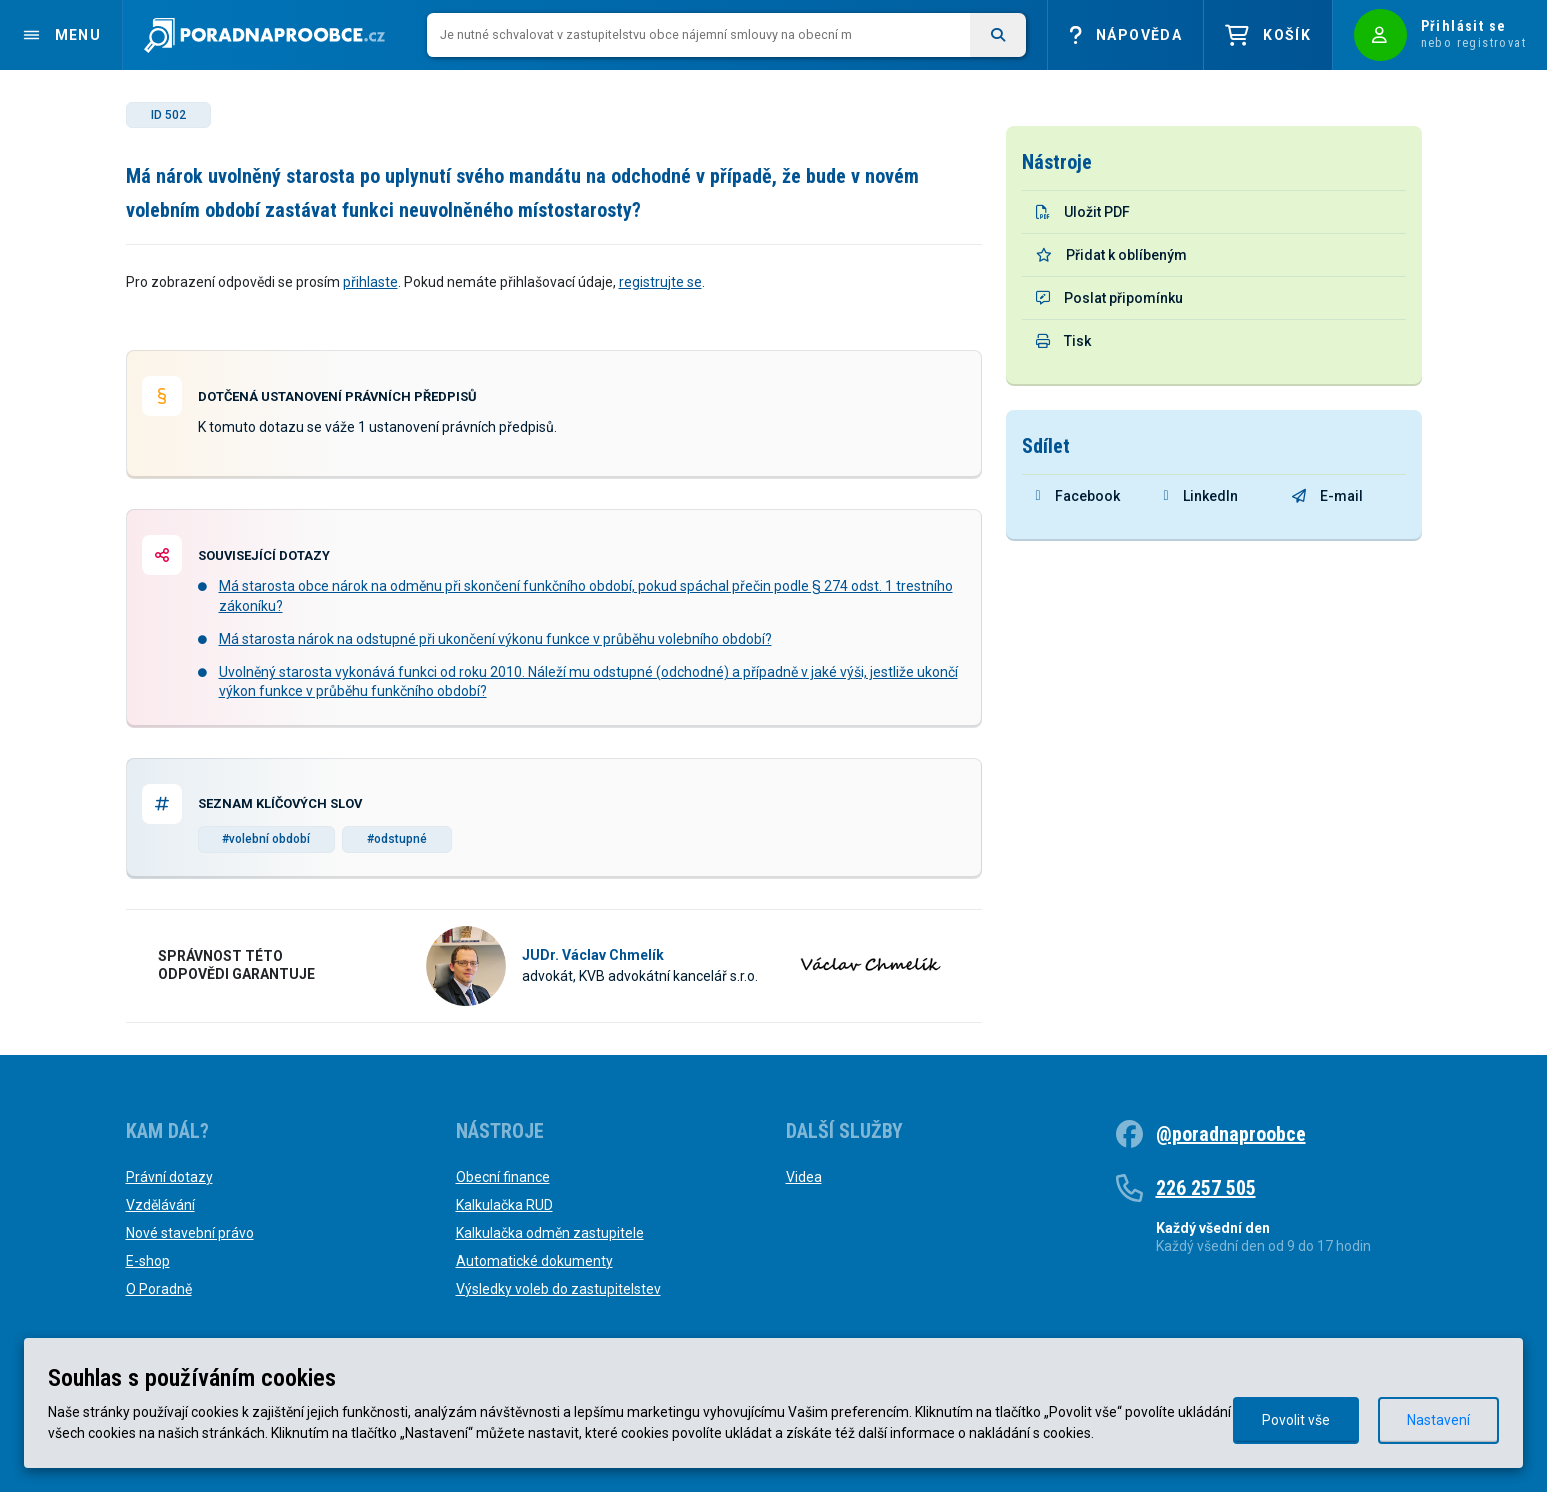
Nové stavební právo (190, 1233)
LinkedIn (1201, 496)
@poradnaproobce (1231, 1134)
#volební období (266, 839)
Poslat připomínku (1109, 298)
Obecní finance (503, 1177)
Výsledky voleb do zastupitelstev (558, 1289)
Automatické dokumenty (534, 1261)
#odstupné (397, 839)
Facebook (1078, 496)
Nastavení (1438, 1420)
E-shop (148, 1261)
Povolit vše (1296, 1420)
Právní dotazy (169, 1177)
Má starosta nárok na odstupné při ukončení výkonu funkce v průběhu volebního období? (495, 639)
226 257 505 (1206, 1188)
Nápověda (1125, 35)
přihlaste (370, 282)
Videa (804, 1177)
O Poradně (159, 1289)
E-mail (1327, 496)
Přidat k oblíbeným (1111, 255)
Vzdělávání (160, 1205)
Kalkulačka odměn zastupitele (550, 1233)
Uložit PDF (1083, 212)
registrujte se (660, 282)
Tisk (1063, 341)
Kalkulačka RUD (504, 1205)
